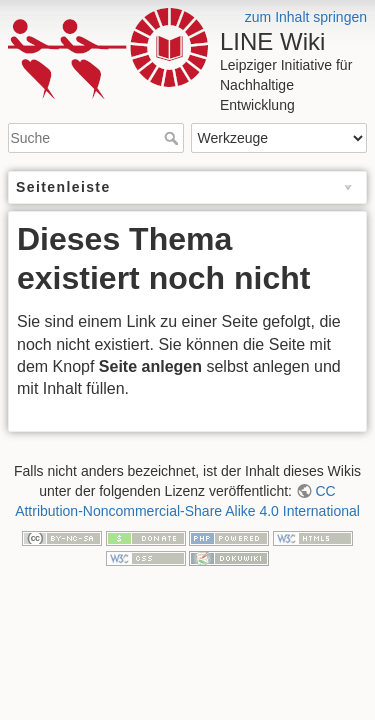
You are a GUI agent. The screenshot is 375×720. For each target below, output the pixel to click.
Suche (173, 138)
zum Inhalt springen (306, 17)
